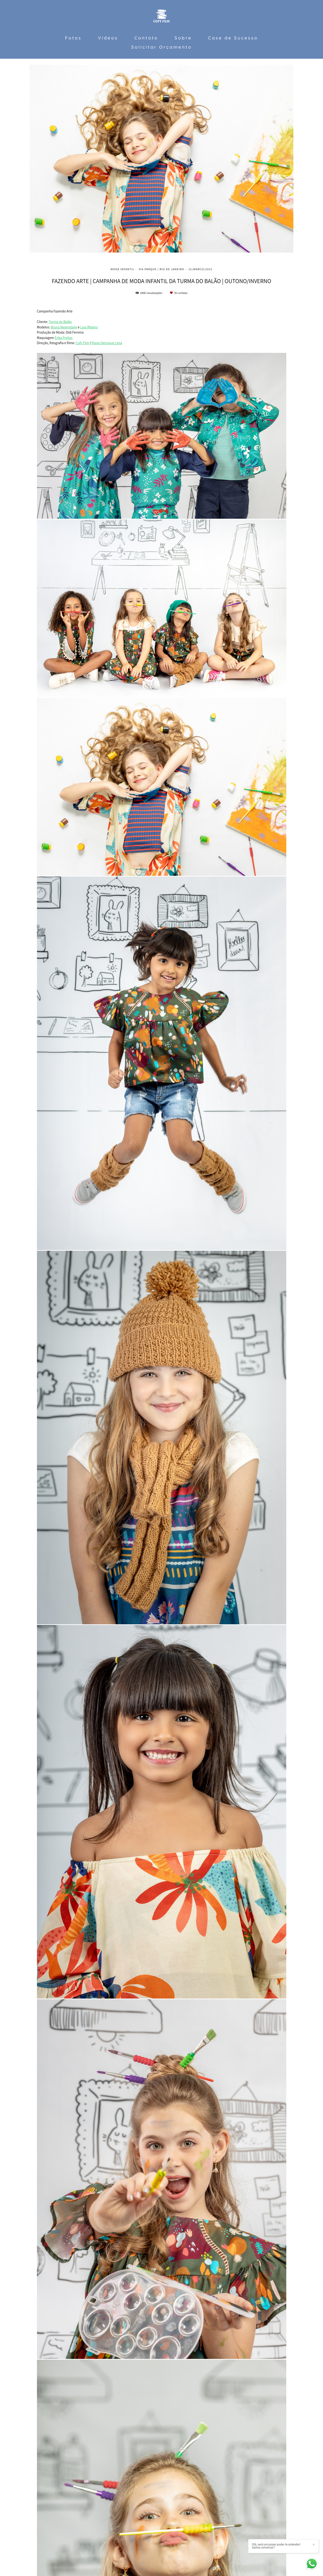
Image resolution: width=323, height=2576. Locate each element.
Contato (146, 38)
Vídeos (108, 38)
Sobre (183, 38)
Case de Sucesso (233, 38)
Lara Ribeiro (89, 327)
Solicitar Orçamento (161, 47)
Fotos (73, 38)
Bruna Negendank (64, 327)
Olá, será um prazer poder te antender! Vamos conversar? (276, 2546)
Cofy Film (82, 343)
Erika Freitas (63, 337)
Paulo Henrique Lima (107, 343)
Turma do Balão (60, 321)
